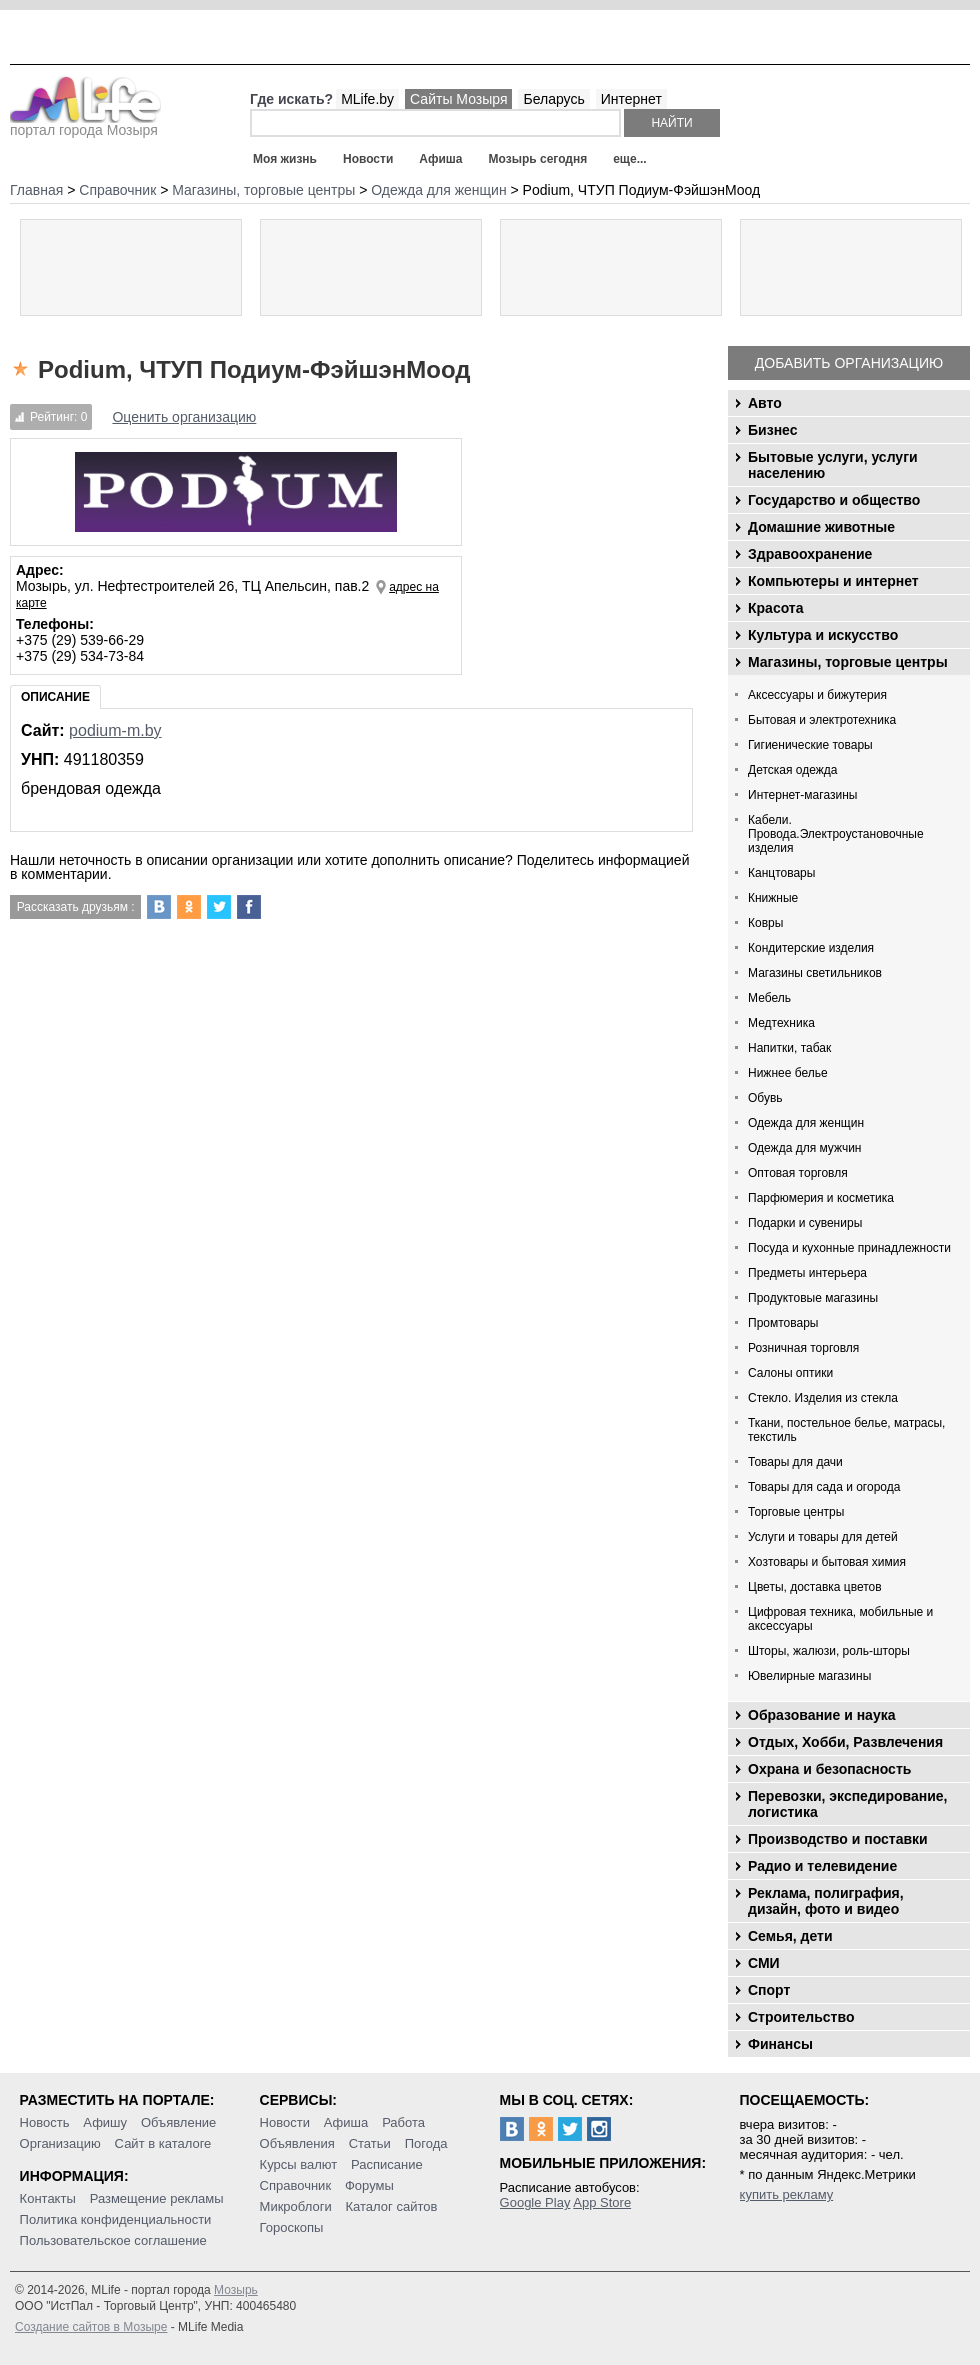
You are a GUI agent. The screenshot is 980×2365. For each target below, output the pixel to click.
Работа (403, 2122)
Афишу (105, 2122)
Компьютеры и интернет (833, 581)
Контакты (48, 2198)
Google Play (535, 2202)
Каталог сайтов (392, 2206)
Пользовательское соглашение (113, 2240)
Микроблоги (296, 2206)
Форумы (369, 2185)
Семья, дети (790, 1936)
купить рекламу (787, 2194)
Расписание (387, 2164)
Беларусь (553, 99)
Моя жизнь (285, 159)
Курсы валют (299, 2164)
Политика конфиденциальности (116, 2219)
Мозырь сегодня (538, 159)
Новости (368, 159)
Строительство (801, 2017)
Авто (765, 403)
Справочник (296, 2185)
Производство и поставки (838, 1839)
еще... (629, 159)
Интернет (631, 99)
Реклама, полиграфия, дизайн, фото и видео (826, 1901)
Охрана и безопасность (829, 1769)
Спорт (769, 1990)
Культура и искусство (823, 635)
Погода (426, 2143)
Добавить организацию (849, 363)
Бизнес (772, 430)
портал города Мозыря (85, 124)
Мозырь (236, 2290)
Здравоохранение (810, 554)
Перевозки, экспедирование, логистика (847, 1804)
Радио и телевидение (822, 1866)
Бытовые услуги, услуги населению (833, 465)
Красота (776, 608)
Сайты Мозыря (458, 99)
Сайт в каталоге (163, 2143)
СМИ (764, 1963)
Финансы (780, 2044)
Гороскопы (292, 2227)
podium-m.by (115, 730)
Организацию (60, 2143)
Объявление (178, 2122)
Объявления (297, 2143)
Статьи (370, 2143)
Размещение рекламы (157, 2198)
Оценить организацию (184, 417)
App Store (602, 2202)
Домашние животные (821, 527)
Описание (55, 697)
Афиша (440, 159)
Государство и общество (834, 500)
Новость (45, 2122)
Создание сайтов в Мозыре (91, 2327)
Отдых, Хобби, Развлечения (845, 1742)
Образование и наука (821, 1715)
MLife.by (367, 99)
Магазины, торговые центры (848, 662)
